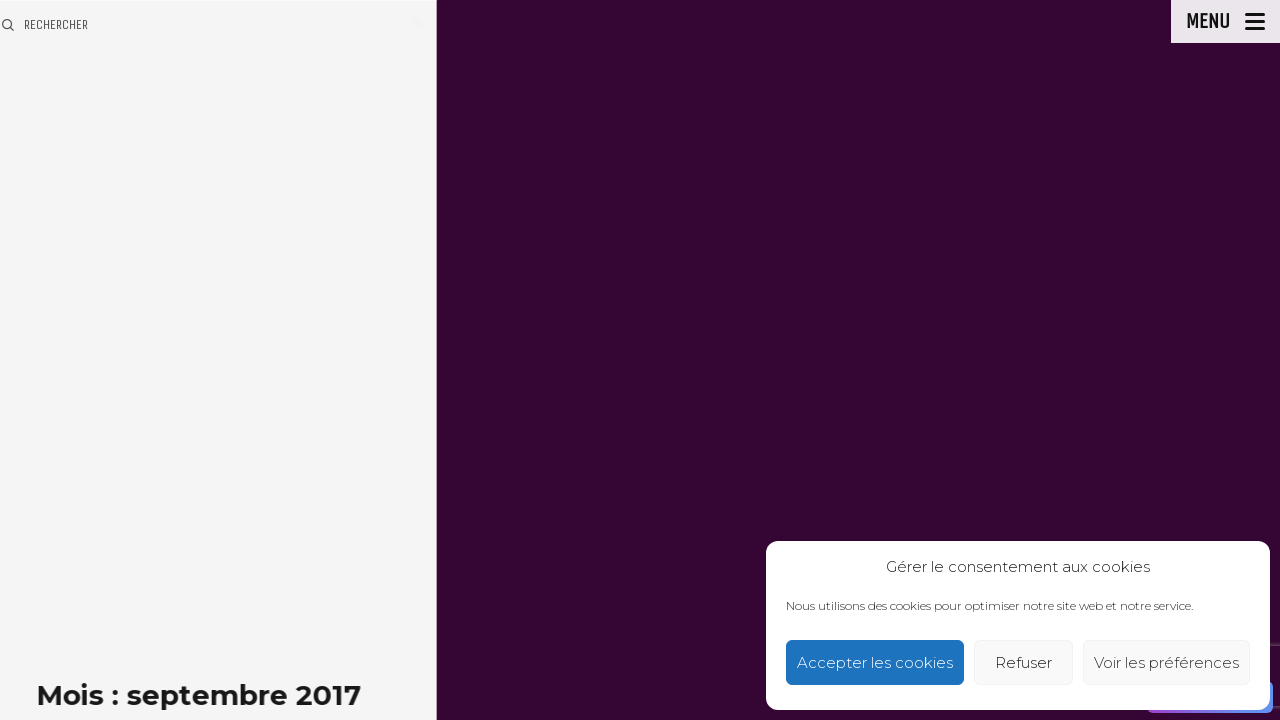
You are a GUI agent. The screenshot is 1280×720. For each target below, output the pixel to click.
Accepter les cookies (875, 662)
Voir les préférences (1166, 662)
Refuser (1023, 662)
